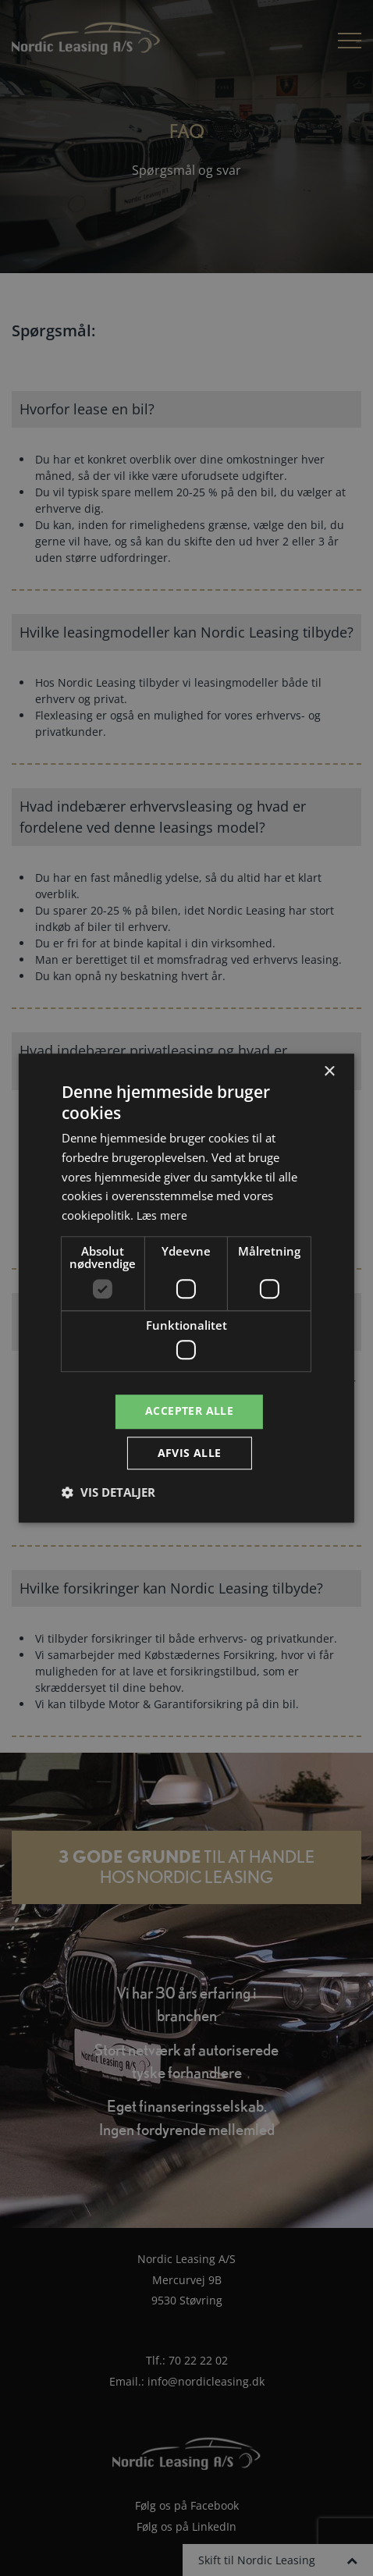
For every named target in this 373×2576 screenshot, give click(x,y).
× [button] (329, 1070)
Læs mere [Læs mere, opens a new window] (163, 1214)
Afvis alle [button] (190, 1453)
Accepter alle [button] (189, 1410)
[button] (108, 1494)
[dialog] (186, 1288)
